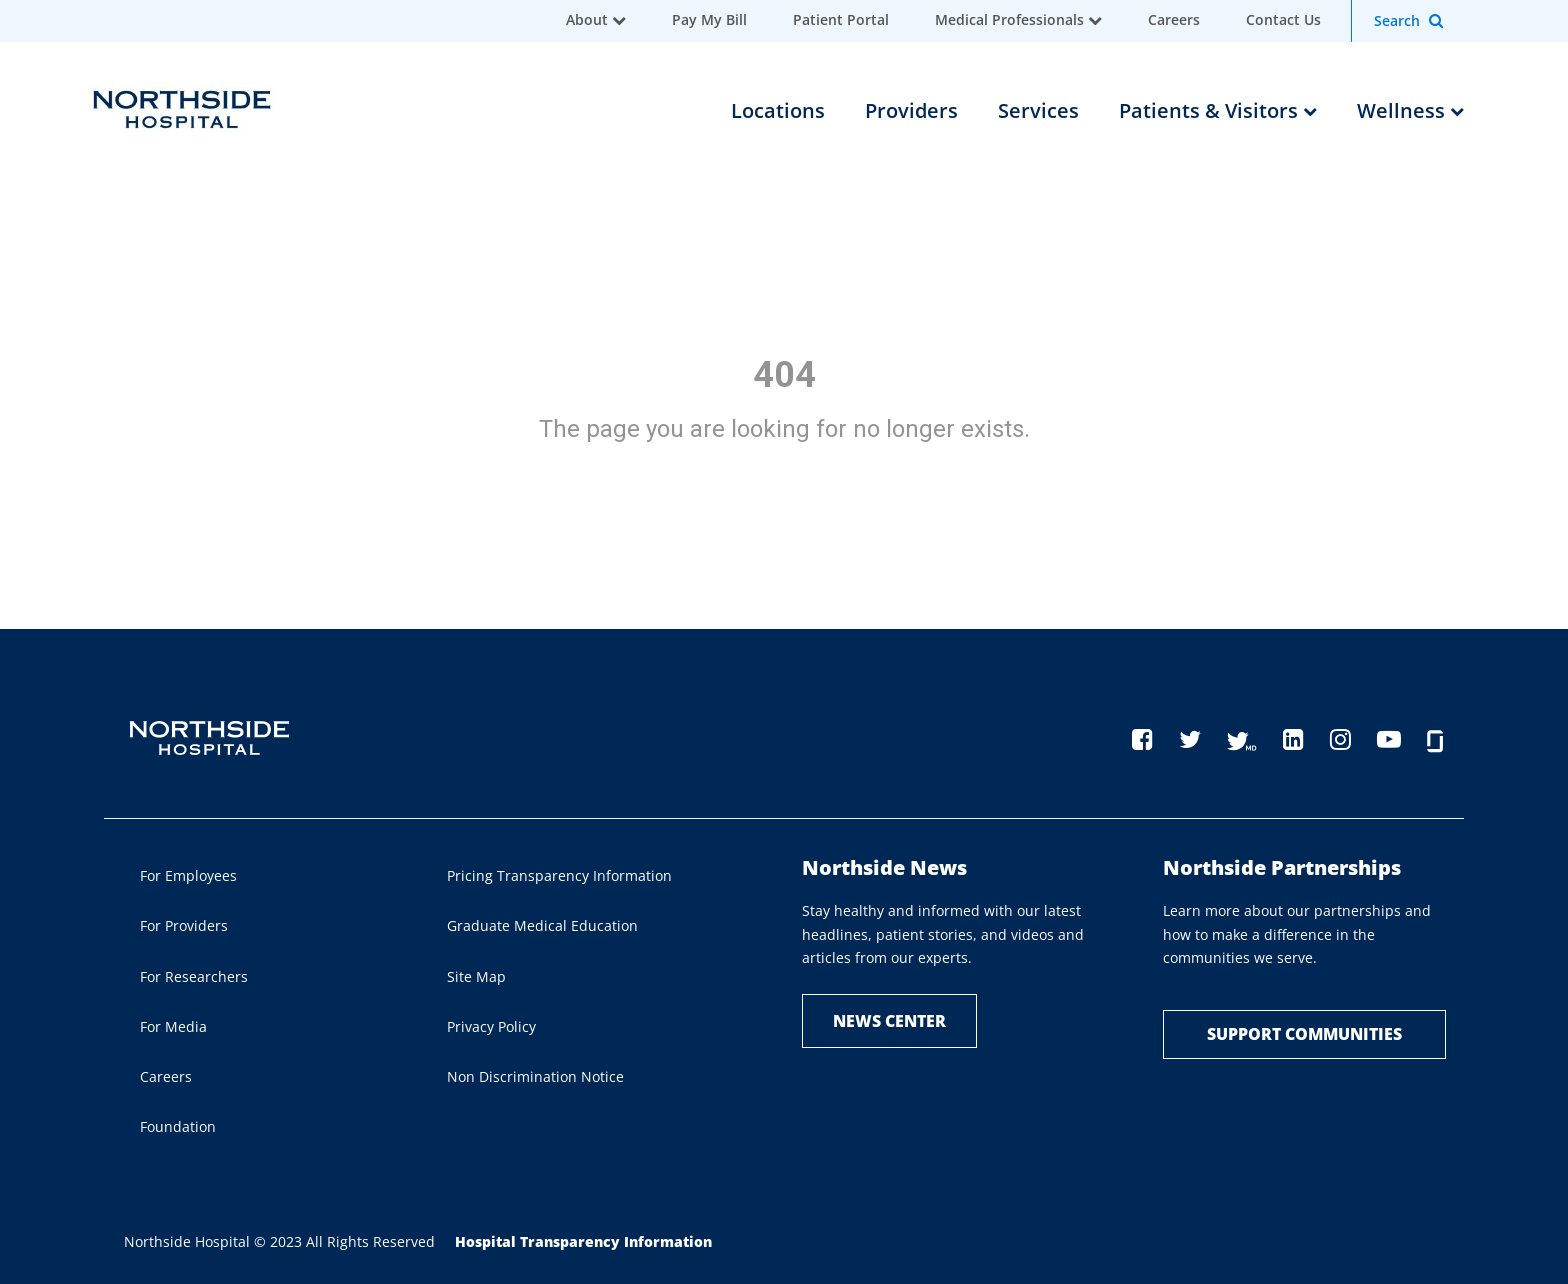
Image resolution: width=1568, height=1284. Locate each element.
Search (1397, 20)
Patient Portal (841, 19)
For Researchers (194, 976)
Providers (911, 110)
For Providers (184, 925)
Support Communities (1304, 1034)
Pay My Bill (709, 19)
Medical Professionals (1009, 19)
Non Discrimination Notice (535, 1076)
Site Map (476, 976)
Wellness (1410, 110)
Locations (778, 110)
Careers (1174, 19)
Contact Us (1283, 19)
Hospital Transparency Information (583, 1241)
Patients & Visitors (1218, 110)
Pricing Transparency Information (559, 875)
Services (1038, 110)
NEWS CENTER (889, 1021)
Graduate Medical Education (542, 925)
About (587, 19)
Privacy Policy (491, 1026)
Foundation (178, 1126)
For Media (173, 1026)
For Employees (188, 875)
